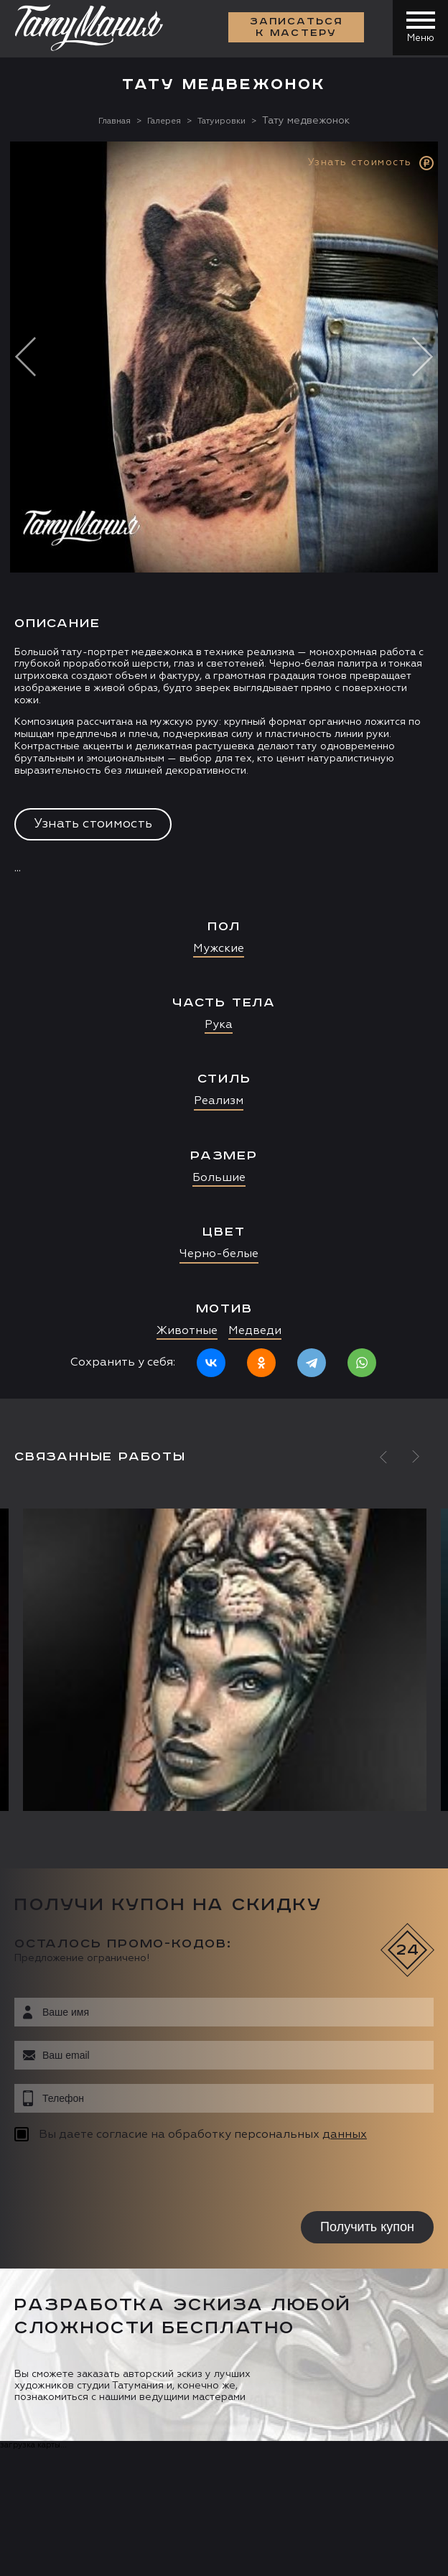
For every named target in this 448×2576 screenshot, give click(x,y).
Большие (219, 1177)
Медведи (254, 1330)
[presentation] (105, 2178)
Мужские (218, 948)
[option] (224, 769)
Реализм (218, 1101)
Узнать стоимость (93, 823)
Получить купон (367, 2226)
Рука (219, 1025)
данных (344, 2134)
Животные (187, 1330)
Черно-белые (218, 1254)
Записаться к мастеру (294, 28)
